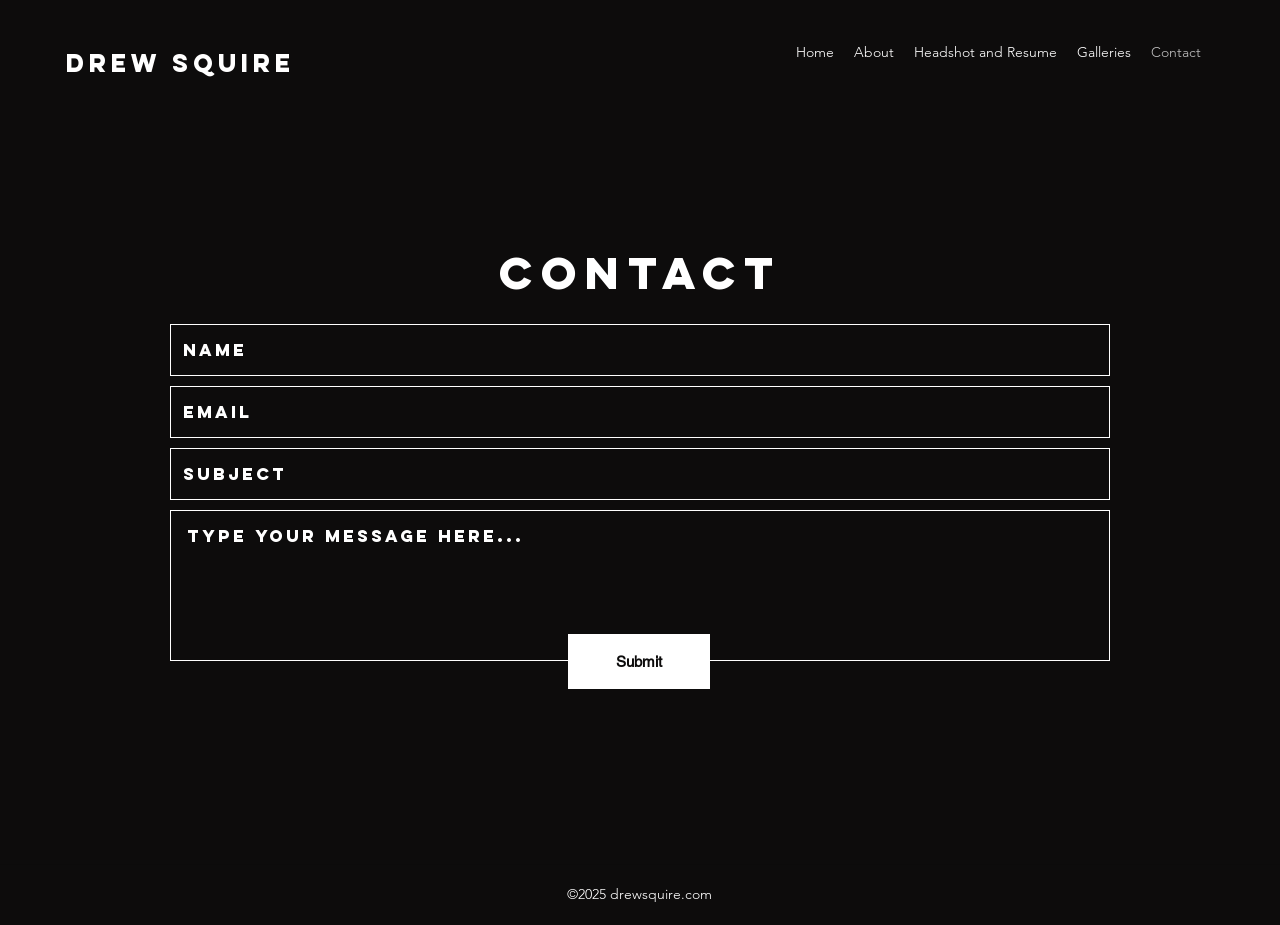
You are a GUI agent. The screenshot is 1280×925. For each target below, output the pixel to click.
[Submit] (639, 661)
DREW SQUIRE (180, 63)
